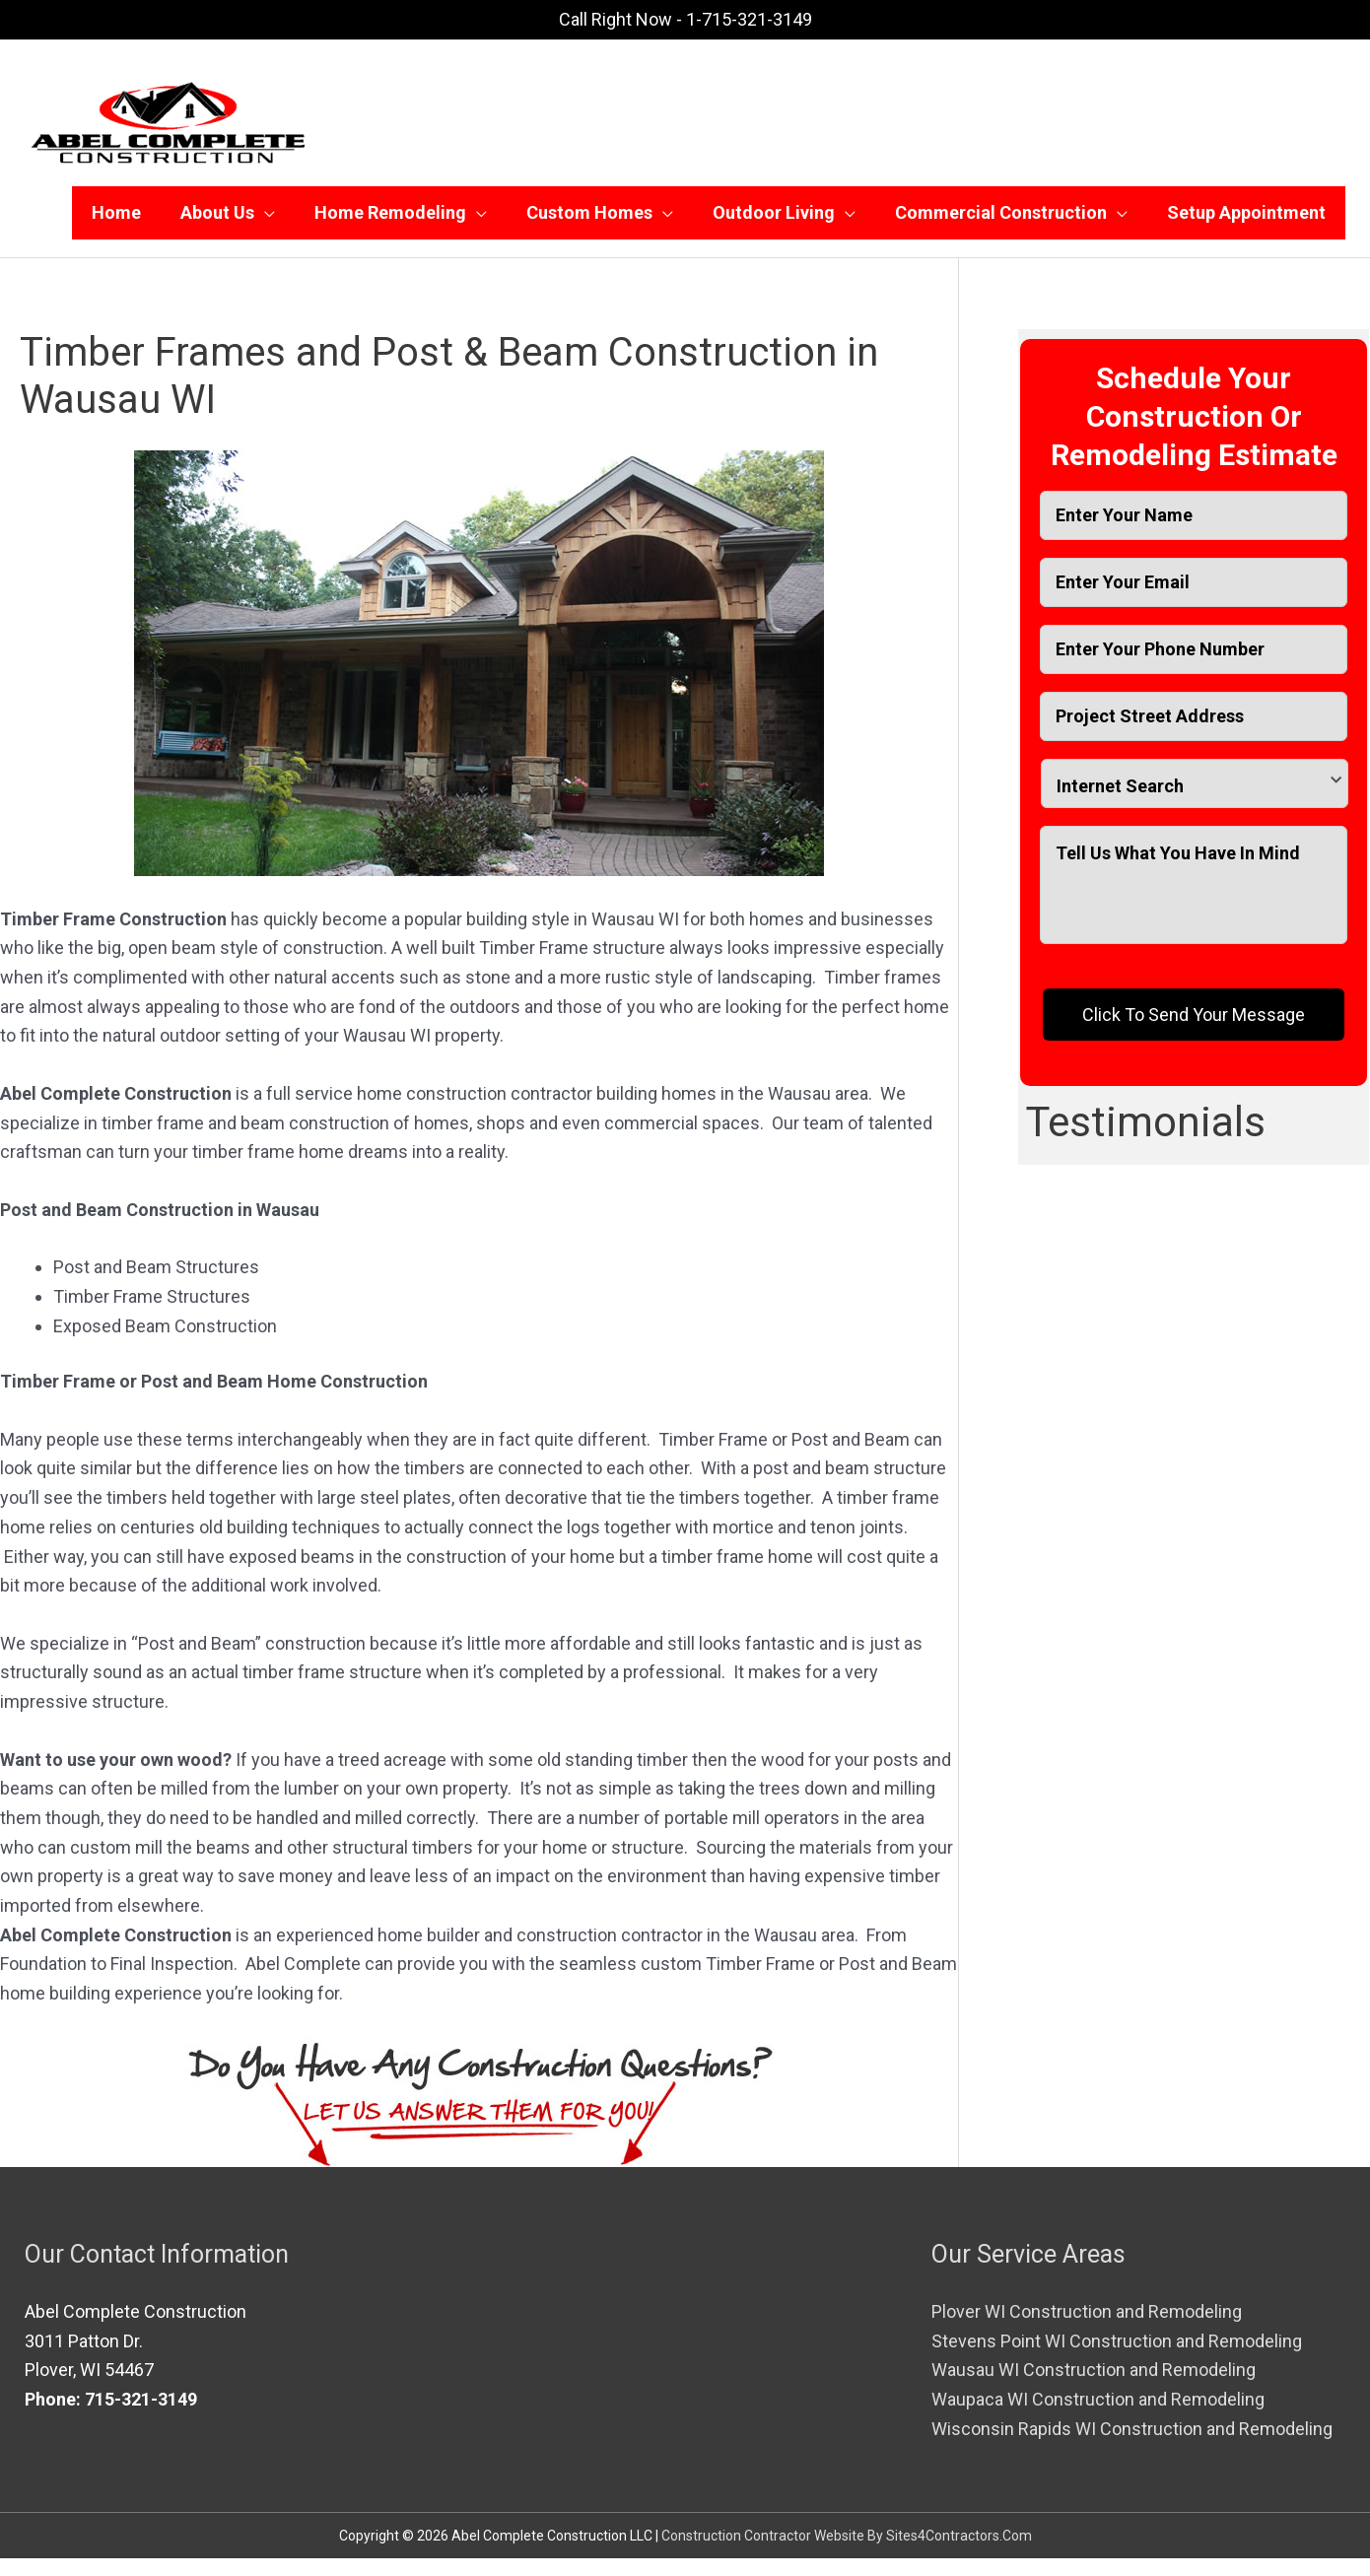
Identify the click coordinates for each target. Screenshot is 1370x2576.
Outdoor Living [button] (774, 221)
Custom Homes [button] (589, 221)
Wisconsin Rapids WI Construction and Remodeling (1132, 2446)
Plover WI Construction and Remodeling (1086, 2329)
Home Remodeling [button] (390, 221)
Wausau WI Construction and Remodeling (1093, 2387)
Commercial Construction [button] (1001, 221)
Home (116, 221)
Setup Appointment (1246, 221)
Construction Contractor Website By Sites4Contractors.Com (846, 2553)
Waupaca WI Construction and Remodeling (1098, 2417)
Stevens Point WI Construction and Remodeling (1116, 2358)
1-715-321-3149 (749, 19)
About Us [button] (217, 221)
